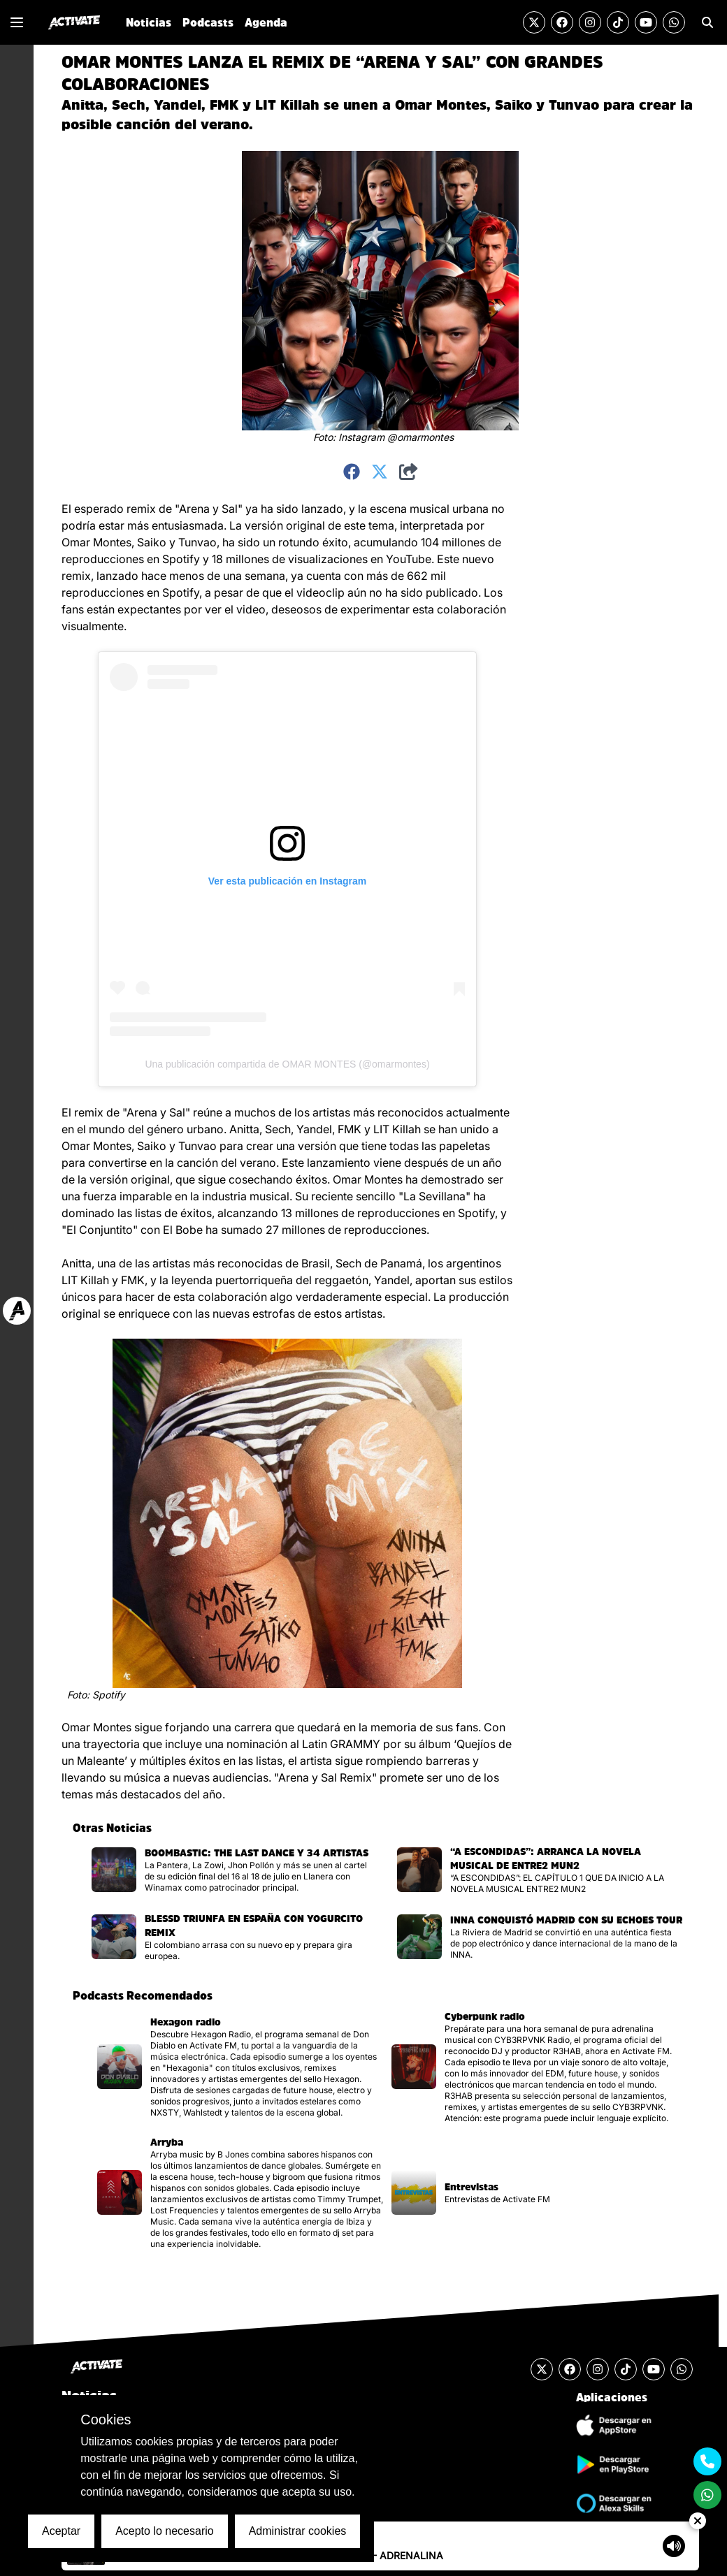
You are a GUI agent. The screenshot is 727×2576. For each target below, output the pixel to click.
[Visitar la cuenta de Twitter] (534, 22)
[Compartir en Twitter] (379, 472)
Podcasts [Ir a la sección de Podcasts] (207, 22)
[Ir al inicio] (74, 22)
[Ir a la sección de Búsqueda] (707, 22)
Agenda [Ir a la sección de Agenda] (266, 22)
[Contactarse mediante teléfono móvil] (707, 2461)
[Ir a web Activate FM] (17, 1311)
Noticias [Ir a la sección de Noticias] (148, 22)
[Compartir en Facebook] (351, 472)
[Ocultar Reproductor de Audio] (697, 2520)
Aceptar (61, 2531)
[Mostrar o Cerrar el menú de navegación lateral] (17, 22)
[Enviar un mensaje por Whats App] (674, 22)
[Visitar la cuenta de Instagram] (590, 22)
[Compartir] (408, 472)
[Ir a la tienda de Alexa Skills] (611, 2503)
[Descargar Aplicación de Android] (611, 2464)
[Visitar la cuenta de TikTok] (618, 22)
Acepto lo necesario (164, 2531)
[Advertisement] (580, 709)
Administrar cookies (298, 2531)
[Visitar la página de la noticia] (233, 1870)
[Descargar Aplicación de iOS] (611, 2425)
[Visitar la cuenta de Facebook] (562, 22)
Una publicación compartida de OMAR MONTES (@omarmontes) (287, 1064)
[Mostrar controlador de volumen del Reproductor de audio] (674, 2546)
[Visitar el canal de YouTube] (646, 22)
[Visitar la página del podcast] (239, 2067)
